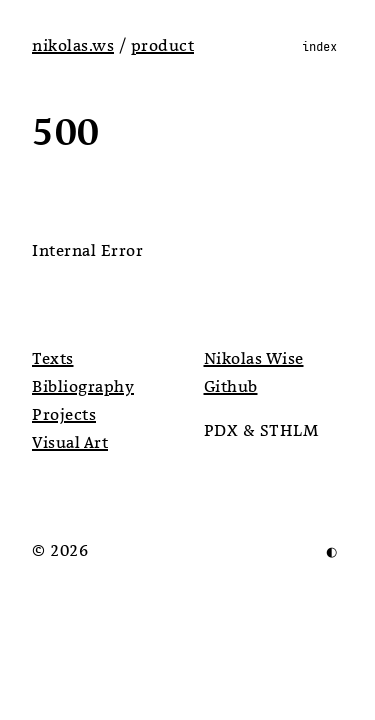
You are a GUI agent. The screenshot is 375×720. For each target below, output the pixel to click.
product (163, 46)
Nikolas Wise (254, 359)
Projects (64, 415)
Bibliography (83, 387)
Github (231, 387)
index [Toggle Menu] (319, 46)
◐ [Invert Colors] (331, 551)
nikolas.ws (73, 46)
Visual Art (70, 443)
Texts (53, 359)
